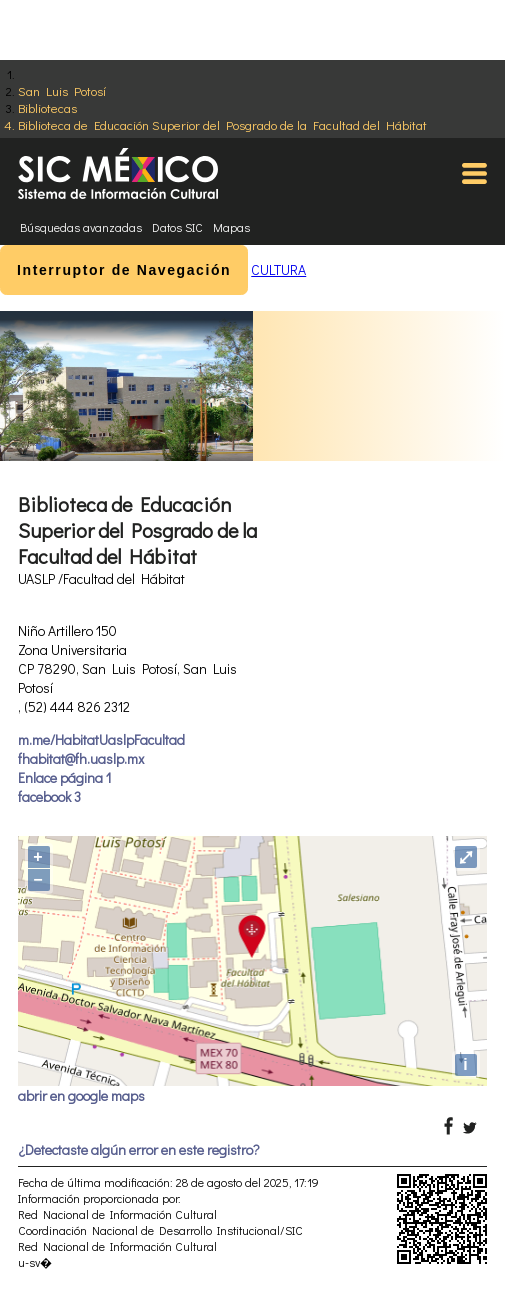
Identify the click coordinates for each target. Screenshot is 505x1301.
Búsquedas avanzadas (81, 227)
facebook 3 (49, 796)
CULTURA (278, 269)
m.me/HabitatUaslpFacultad (101, 739)
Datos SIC (177, 227)
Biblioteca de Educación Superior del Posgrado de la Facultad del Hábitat (222, 124)
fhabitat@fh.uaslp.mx (81, 758)
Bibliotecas (47, 107)
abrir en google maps (81, 1095)
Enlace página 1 (64, 777)
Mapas (231, 227)
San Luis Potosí (62, 90)
